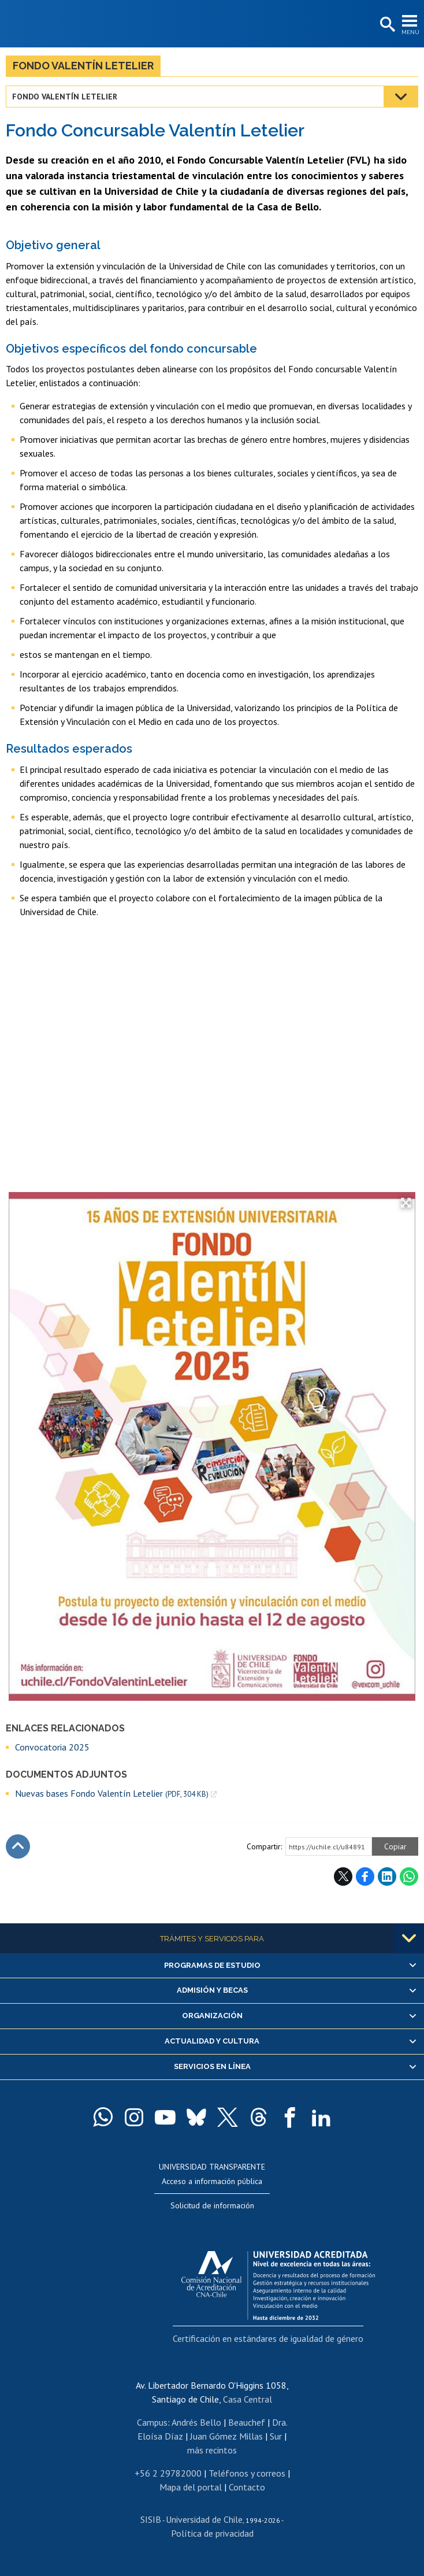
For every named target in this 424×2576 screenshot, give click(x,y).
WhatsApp (409, 1876)
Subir (18, 1846)
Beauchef (246, 2422)
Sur (276, 2436)
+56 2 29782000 (168, 2473)
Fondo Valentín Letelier (83, 66)
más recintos (212, 2450)
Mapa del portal (190, 2487)
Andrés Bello (196, 2422)
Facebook (365, 1876)
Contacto (247, 2487)
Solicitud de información (212, 2205)
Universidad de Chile (204, 2519)
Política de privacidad (212, 2533)
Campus (152, 2422)
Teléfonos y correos (247, 2473)
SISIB (150, 2519)
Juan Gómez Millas (226, 2436)
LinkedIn (387, 1876)
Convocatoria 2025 (52, 1747)
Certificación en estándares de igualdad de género (268, 2338)
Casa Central (247, 2399)
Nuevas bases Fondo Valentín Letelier (112, 1793)
